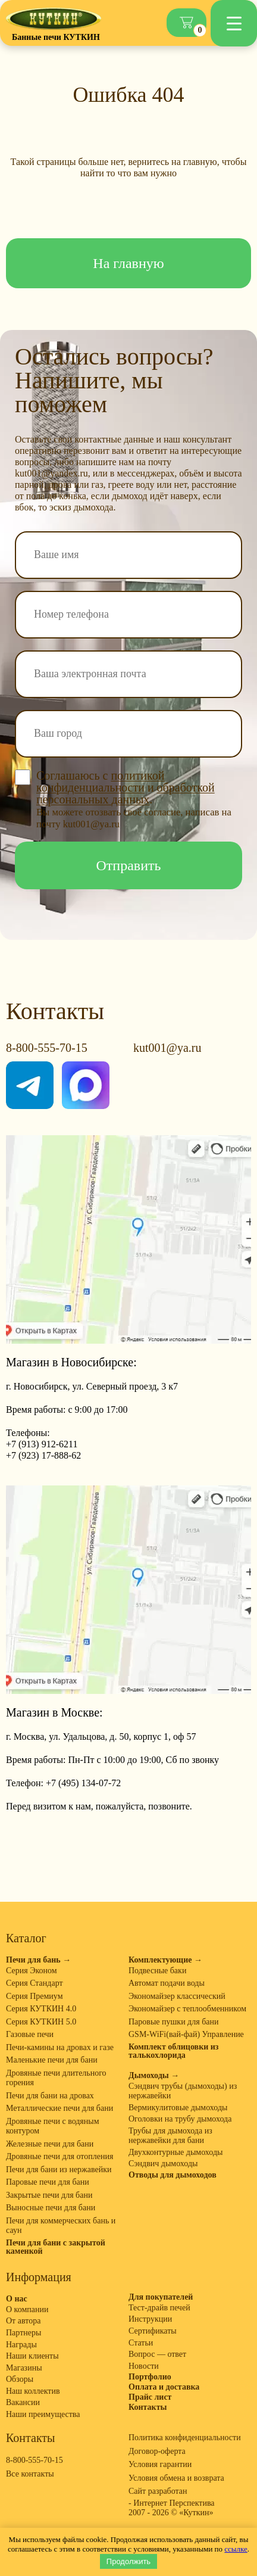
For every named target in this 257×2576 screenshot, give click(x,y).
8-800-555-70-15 (46, 1047)
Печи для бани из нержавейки (59, 2169)
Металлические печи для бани (59, 2108)
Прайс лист (149, 2397)
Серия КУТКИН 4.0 (41, 2008)
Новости (143, 2366)
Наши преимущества (43, 2414)
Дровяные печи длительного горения (56, 2078)
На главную (128, 263)
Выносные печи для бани (50, 2207)
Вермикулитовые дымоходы (177, 2107)
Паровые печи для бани (47, 2182)
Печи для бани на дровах (50, 2095)
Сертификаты (152, 2330)
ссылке (235, 2548)
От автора (23, 2320)
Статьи (140, 2342)
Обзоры (19, 2379)
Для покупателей (160, 2297)
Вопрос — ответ (157, 2354)
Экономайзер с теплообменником (187, 2008)
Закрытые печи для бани (49, 2195)
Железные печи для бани (49, 2143)
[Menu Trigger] (234, 23)
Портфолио (149, 2377)
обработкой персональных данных (125, 793)
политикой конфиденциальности (100, 781)
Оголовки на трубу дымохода (179, 2118)
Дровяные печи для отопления (59, 2156)
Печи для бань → (38, 1960)
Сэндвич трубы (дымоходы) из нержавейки (182, 2091)
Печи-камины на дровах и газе (60, 2047)
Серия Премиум (34, 1996)
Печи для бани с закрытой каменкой (55, 2247)
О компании (27, 2309)
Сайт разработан (157, 2491)
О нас (16, 2299)
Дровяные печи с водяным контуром (52, 2126)
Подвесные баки (157, 1970)
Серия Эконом (31, 1970)
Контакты (147, 2407)
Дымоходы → (153, 2076)
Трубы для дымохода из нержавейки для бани (170, 2135)
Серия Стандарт (34, 1983)
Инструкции (150, 2319)
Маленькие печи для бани (52, 2059)
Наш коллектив (33, 2391)
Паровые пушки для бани (173, 2021)
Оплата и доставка (163, 2387)
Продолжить (128, 2561)
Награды (21, 2344)
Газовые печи (30, 2034)
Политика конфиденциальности (184, 2437)
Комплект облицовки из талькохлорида (173, 2051)
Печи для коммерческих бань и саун (60, 2225)
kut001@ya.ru (167, 1047)
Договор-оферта (157, 2451)
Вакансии (23, 2402)
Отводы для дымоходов (172, 2175)
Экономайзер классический (176, 1996)
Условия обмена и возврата (176, 2478)
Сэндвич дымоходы (163, 2163)
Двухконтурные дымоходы (175, 2152)
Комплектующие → (165, 1960)
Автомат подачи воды (166, 1983)
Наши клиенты (32, 2355)
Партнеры (23, 2332)
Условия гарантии (160, 2464)
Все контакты (30, 2473)
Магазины (24, 2367)
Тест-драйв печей (159, 2307)
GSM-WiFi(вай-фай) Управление (186, 2034)
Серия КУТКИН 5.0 (41, 2021)
